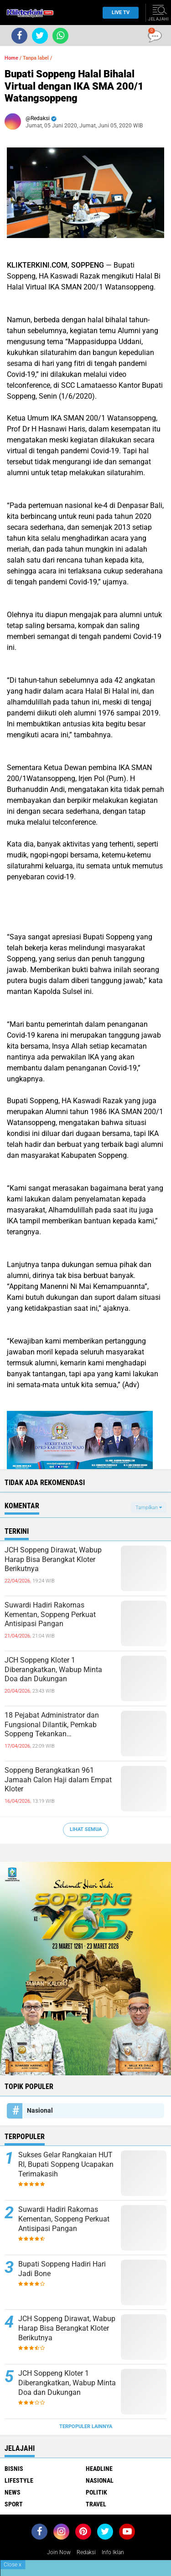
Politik (96, 2492)
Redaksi (86, 2552)
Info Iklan (113, 2552)
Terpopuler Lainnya (85, 2426)
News (13, 2492)
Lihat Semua (86, 1829)
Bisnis (14, 2468)
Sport (14, 2504)
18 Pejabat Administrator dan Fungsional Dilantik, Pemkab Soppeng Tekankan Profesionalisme (52, 1725)
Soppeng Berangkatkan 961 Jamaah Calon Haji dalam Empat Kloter (58, 1780)
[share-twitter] (40, 36)
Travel (96, 2504)
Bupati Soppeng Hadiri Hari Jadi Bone (62, 2269)
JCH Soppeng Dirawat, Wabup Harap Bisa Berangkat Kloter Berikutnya (53, 1559)
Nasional (40, 2110)
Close (12, 2564)
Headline (99, 2468)
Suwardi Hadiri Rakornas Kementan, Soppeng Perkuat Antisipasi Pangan (50, 1614)
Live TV (118, 12)
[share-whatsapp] (60, 36)
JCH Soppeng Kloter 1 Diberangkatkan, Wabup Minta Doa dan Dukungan (53, 1670)
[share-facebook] (19, 36)
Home (11, 58)
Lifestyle (19, 2480)
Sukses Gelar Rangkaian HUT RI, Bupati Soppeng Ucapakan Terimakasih (66, 2164)
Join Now (59, 2552)
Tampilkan (148, 1508)
